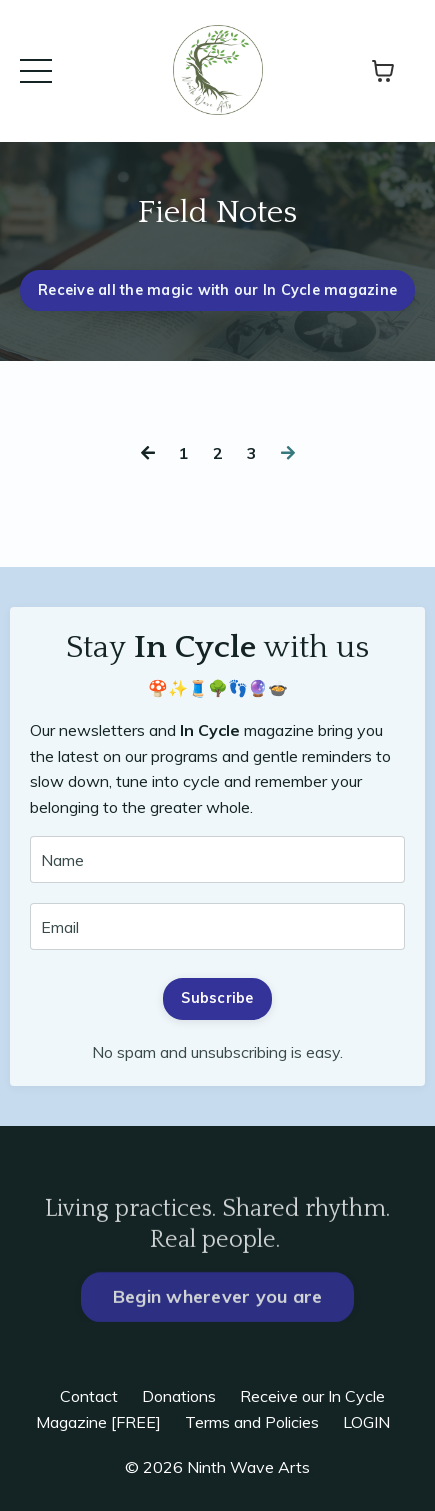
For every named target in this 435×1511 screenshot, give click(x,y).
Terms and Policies (252, 1422)
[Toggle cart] (383, 71)
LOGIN (366, 1422)
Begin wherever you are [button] (218, 1330)
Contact (89, 1396)
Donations (179, 1396)
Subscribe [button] (217, 998)
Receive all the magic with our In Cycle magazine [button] (217, 290)
